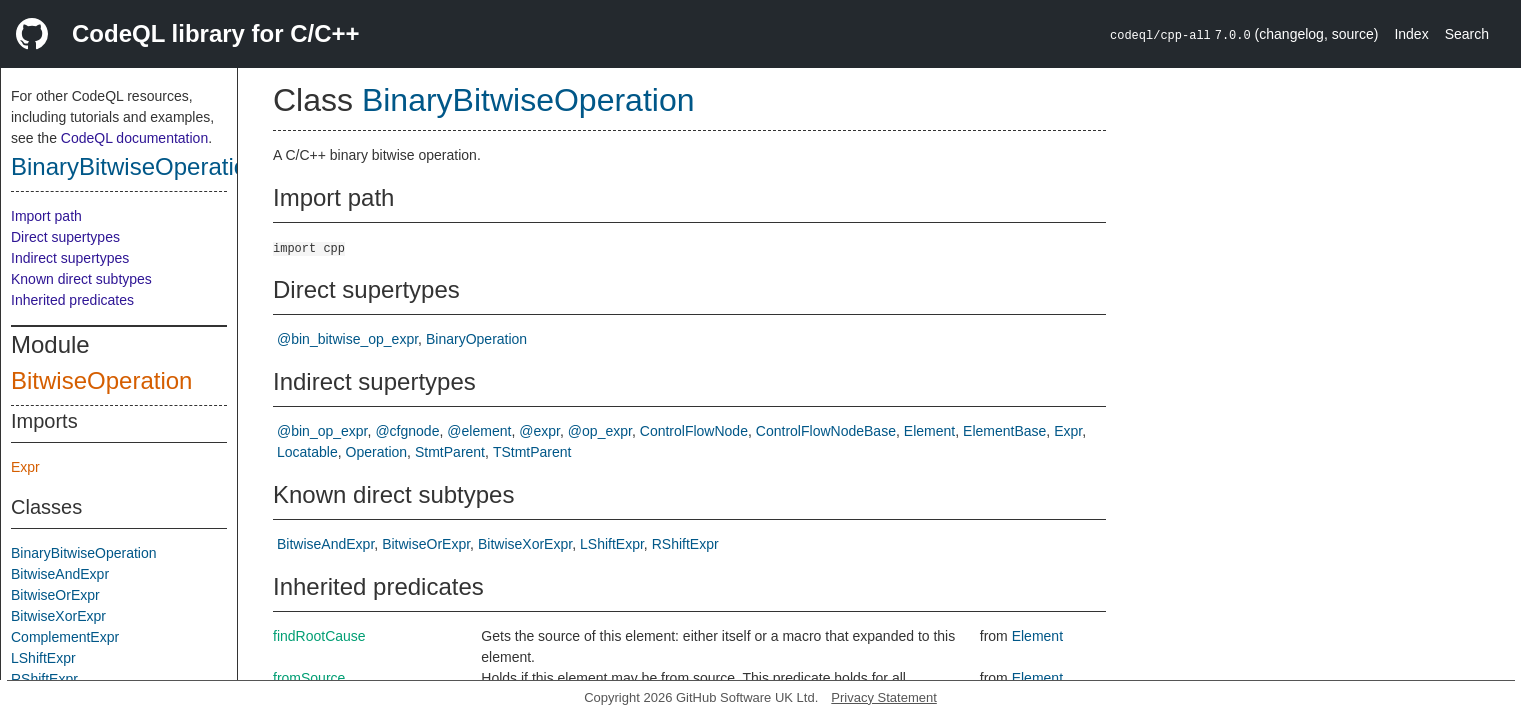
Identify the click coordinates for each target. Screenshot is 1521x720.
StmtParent (450, 452)
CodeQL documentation (134, 138)
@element (479, 431)
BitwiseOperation (101, 380)
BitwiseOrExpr (55, 595)
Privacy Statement (884, 697)
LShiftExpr (43, 658)
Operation (376, 452)
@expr (539, 431)
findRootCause (319, 636)
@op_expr (600, 431)
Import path (46, 216)
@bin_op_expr (322, 431)
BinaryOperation (476, 339)
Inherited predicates (72, 300)
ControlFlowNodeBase (826, 431)
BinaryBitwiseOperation (135, 166)
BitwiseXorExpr (58, 616)
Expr (25, 467)
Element (929, 431)
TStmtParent (532, 452)
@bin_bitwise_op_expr (347, 339)
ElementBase (1004, 431)
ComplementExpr (65, 637)
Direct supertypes (65, 237)
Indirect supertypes (70, 258)
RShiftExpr (44, 679)
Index (1411, 34)
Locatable (307, 452)
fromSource (309, 678)
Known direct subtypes (81, 279)
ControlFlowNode (694, 431)
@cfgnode (407, 431)
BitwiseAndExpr (60, 574)
